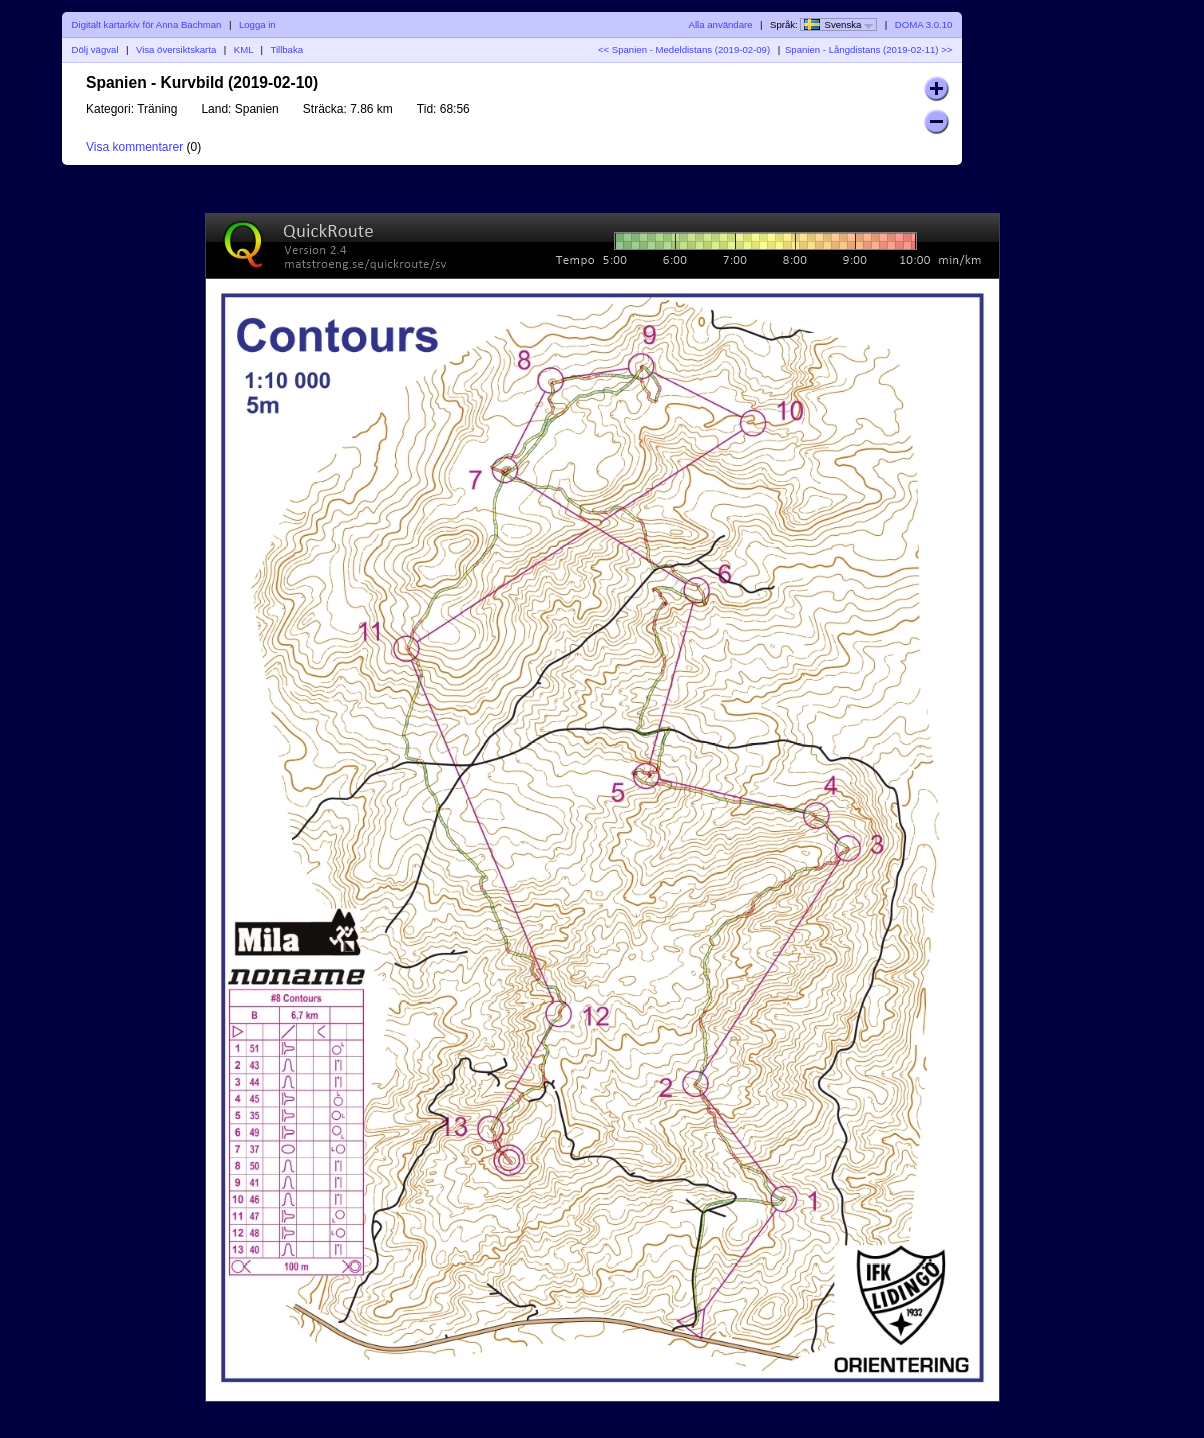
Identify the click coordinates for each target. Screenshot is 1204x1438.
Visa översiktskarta (176, 49)
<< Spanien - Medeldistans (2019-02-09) (684, 49)
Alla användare (721, 24)
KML (243, 49)
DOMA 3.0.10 (924, 24)
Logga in (257, 24)
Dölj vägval (95, 49)
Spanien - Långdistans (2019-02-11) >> (868, 49)
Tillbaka (286, 49)
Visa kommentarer (134, 147)
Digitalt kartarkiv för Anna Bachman (147, 24)
